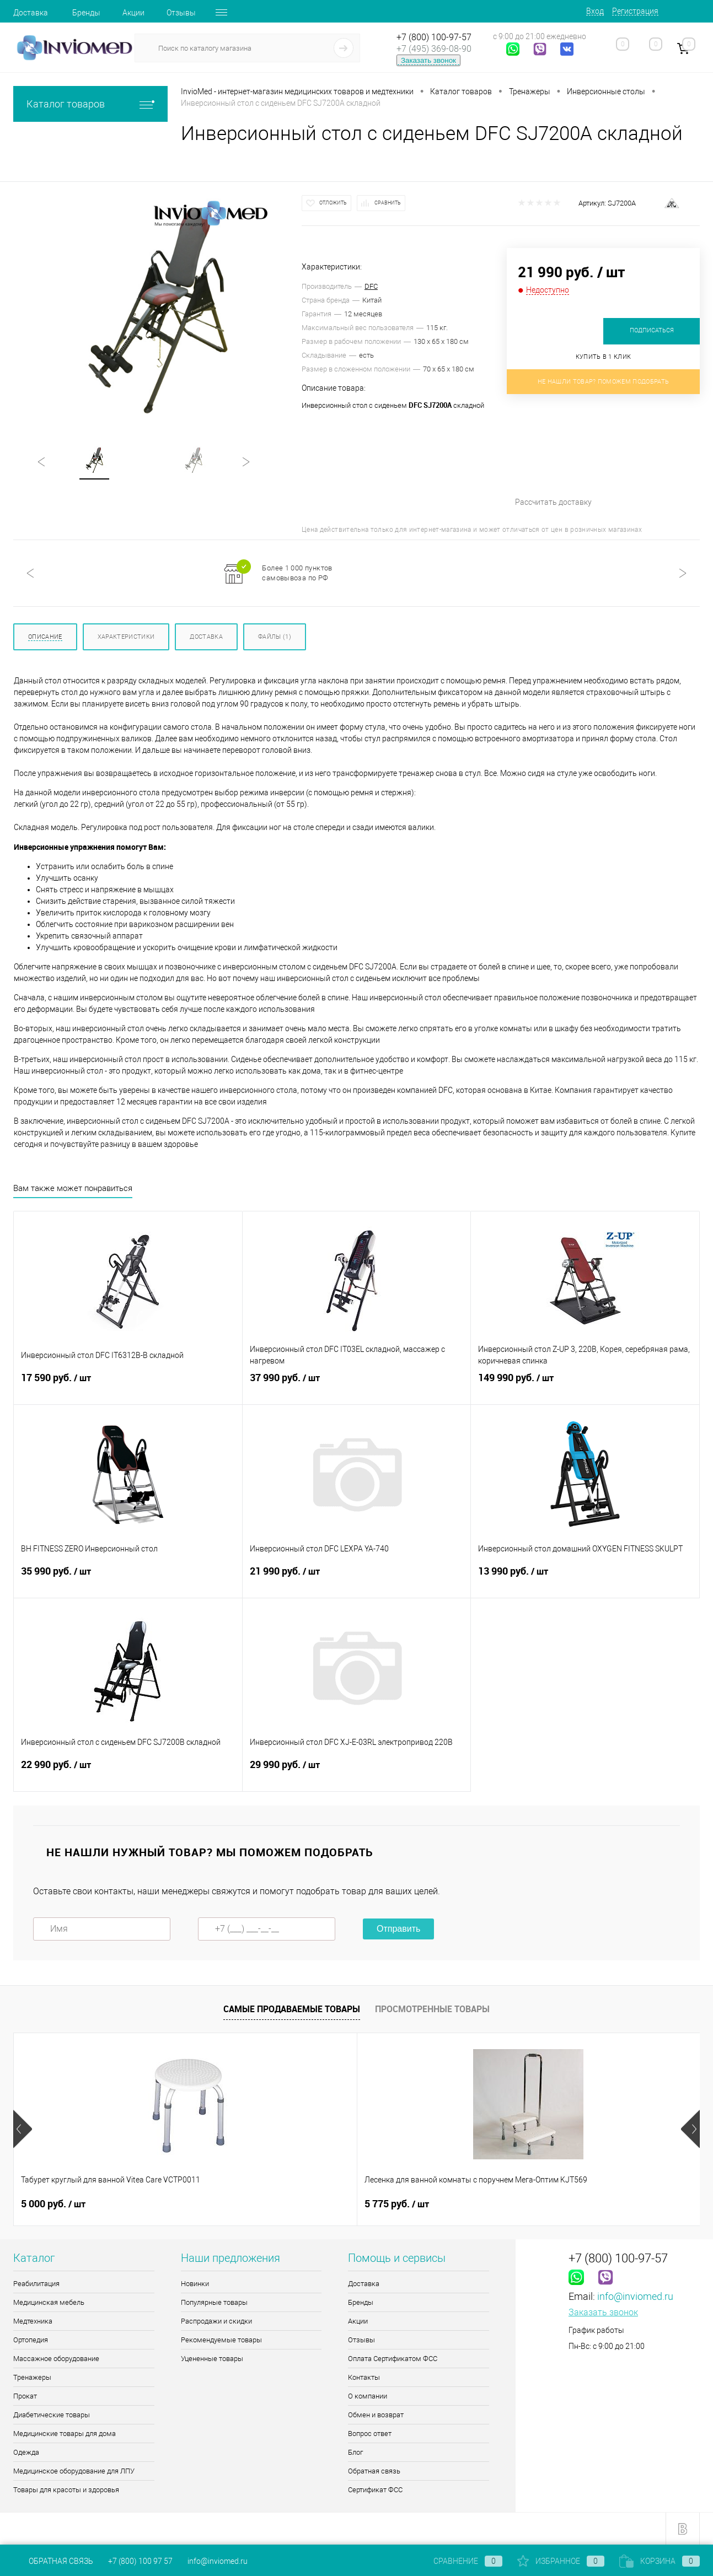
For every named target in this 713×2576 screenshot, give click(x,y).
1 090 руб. (568, 2204)
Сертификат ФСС (375, 2490)
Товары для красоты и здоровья (66, 2490)
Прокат (25, 2396)
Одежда (26, 2452)
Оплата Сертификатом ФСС (392, 2358)
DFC (371, 286)
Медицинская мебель (48, 2302)
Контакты (364, 2377)
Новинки (195, 2283)
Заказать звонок (428, 60)
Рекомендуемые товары (221, 2340)
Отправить (398, 1928)
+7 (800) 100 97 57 (140, 2561)
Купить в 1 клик (603, 356)
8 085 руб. (396, 2204)
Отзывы (181, 12)
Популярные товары (214, 2302)
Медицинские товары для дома (64, 2433)
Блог (355, 2452)
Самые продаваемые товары (291, 2009)
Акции (133, 12)
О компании (367, 2396)
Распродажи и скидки (216, 2321)
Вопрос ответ (370, 2433)
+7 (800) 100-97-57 (433, 37)
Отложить (333, 203)
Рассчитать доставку (600, 458)
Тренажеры (32, 2377)
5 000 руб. (53, 2204)
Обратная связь (374, 2471)
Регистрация (635, 11)
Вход (595, 11)
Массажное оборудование (56, 2358)
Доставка (30, 12)
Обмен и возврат (376, 2415)
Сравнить (387, 203)
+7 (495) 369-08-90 (433, 49)
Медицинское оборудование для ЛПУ (74, 2471)
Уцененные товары (212, 2358)
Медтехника (32, 2321)
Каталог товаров (90, 104)
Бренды (86, 12)
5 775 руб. (224, 2204)
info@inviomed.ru (635, 2296)
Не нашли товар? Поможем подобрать (603, 381)
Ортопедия (30, 2340)
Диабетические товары (51, 2415)
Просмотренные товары (432, 2009)
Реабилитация (36, 2283)
